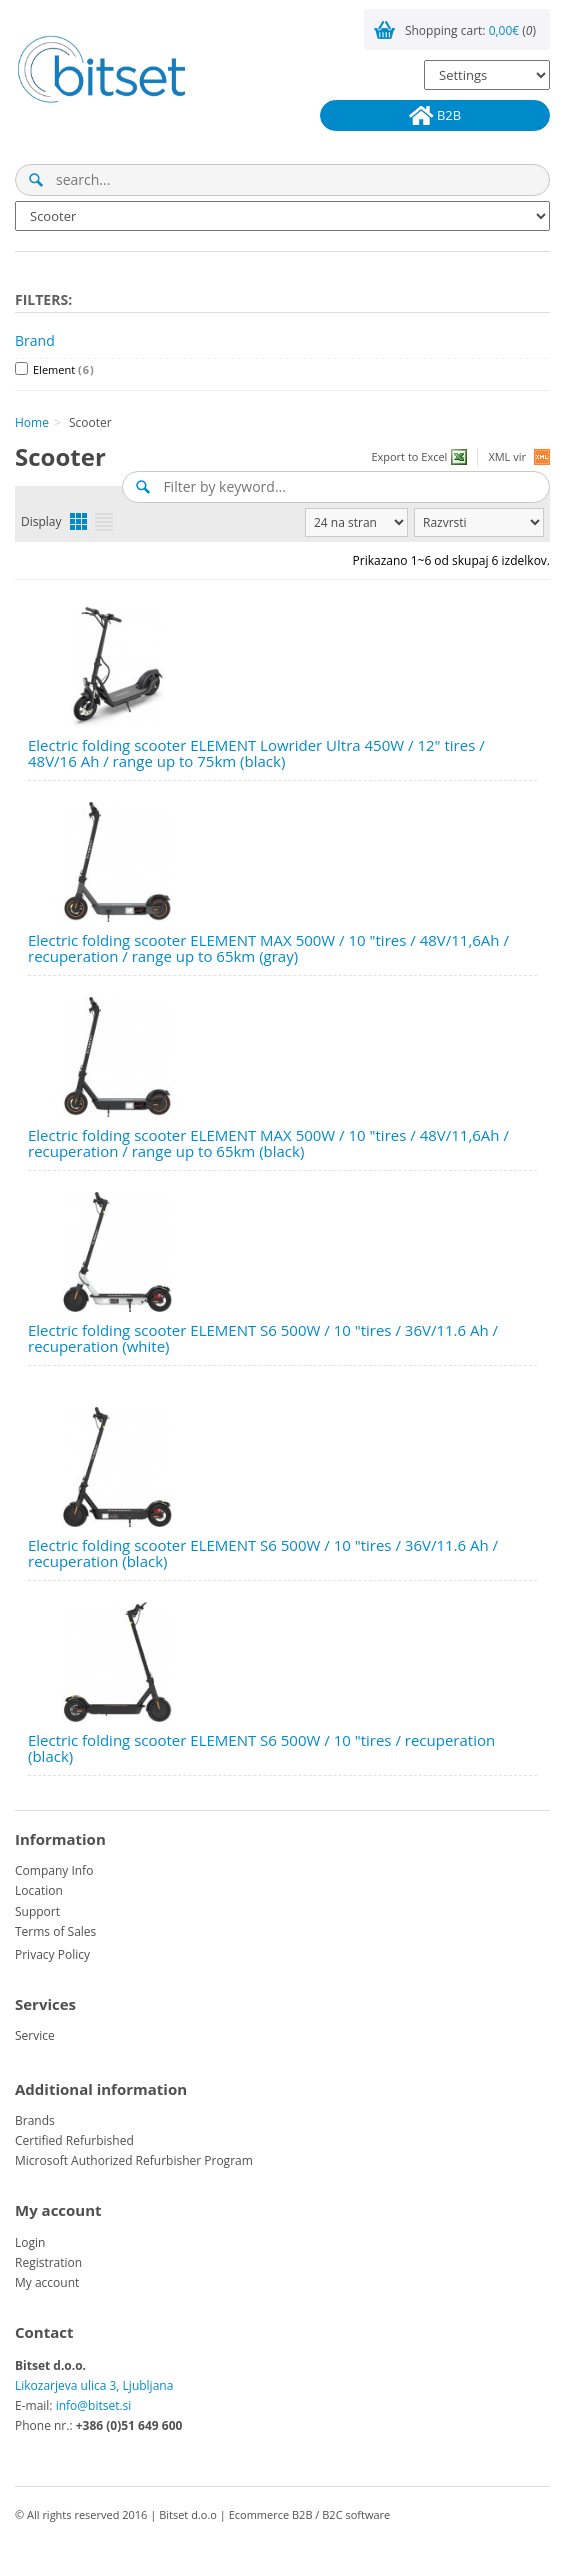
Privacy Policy (52, 1954)
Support (37, 1911)
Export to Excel (409, 456)
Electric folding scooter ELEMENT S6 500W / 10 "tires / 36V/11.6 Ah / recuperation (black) (263, 1553)
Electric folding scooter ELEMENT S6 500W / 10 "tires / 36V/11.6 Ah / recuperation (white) (263, 1338)
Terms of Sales (55, 1931)
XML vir (507, 456)
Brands (35, 2120)
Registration (48, 2262)
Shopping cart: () (470, 30)
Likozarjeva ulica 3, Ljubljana (94, 2385)
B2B (435, 115)
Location (39, 1890)
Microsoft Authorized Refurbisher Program (134, 2160)
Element (64, 369)
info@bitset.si (94, 2405)
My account (47, 2282)
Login (30, 2242)
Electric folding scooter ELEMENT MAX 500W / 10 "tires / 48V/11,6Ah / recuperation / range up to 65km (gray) (268, 948)
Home (32, 422)
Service (35, 2035)
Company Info (54, 1870)
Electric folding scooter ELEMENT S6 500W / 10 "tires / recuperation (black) (261, 1748)
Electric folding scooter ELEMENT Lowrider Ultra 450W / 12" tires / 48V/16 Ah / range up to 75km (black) (256, 753)
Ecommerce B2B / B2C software (310, 2514)
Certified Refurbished (74, 2140)
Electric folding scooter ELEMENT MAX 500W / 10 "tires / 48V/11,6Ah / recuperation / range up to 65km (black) (268, 1143)
